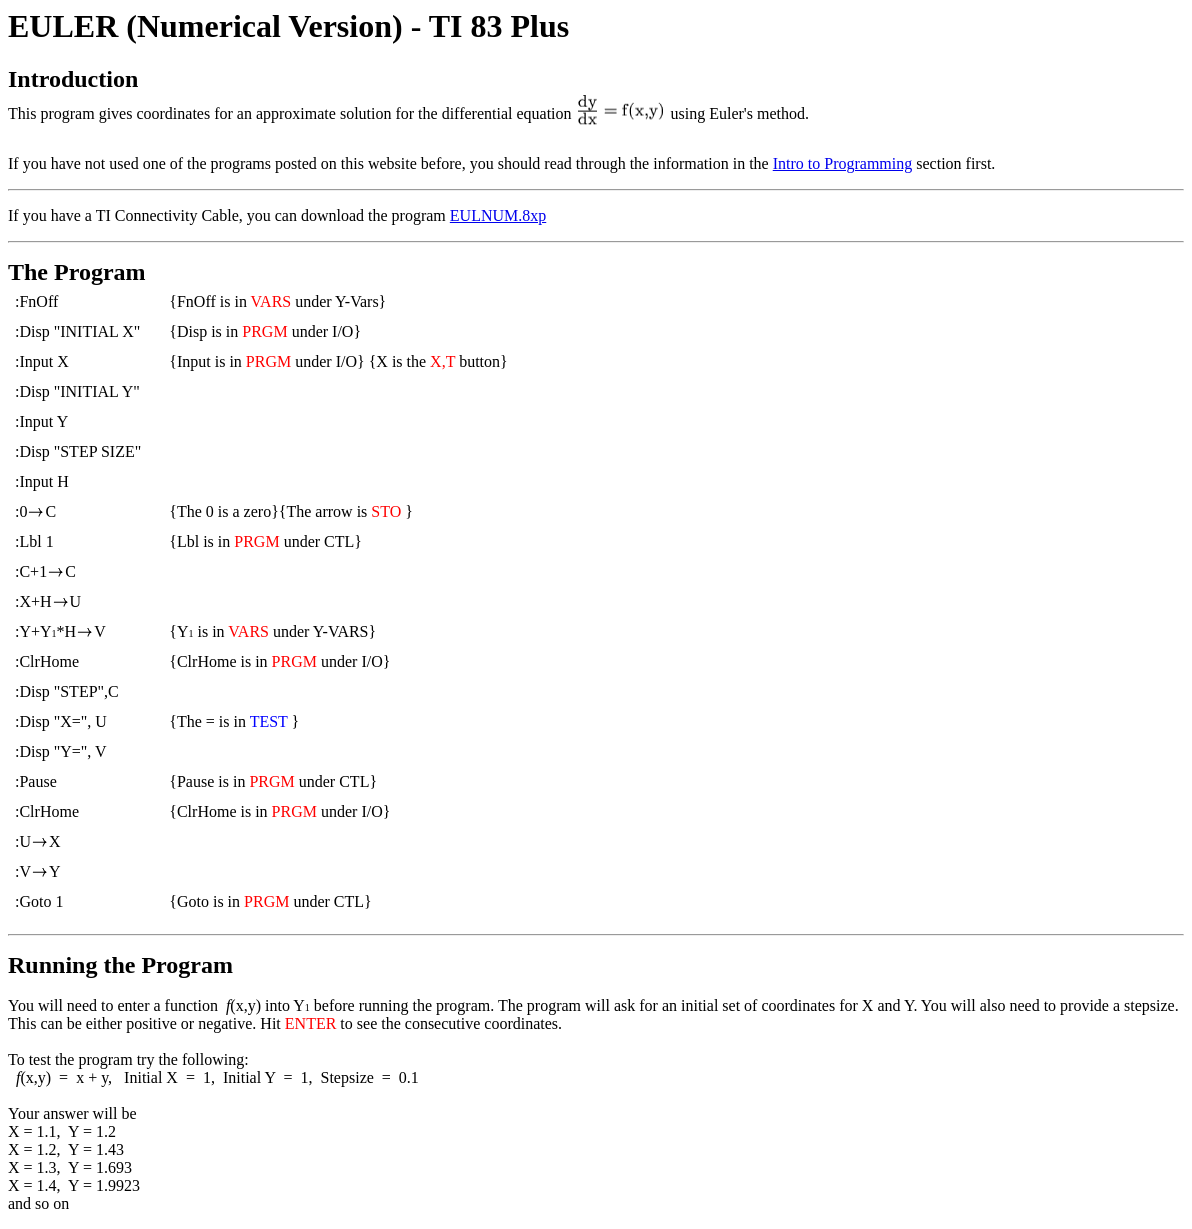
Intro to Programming (843, 163)
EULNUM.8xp (498, 215)
